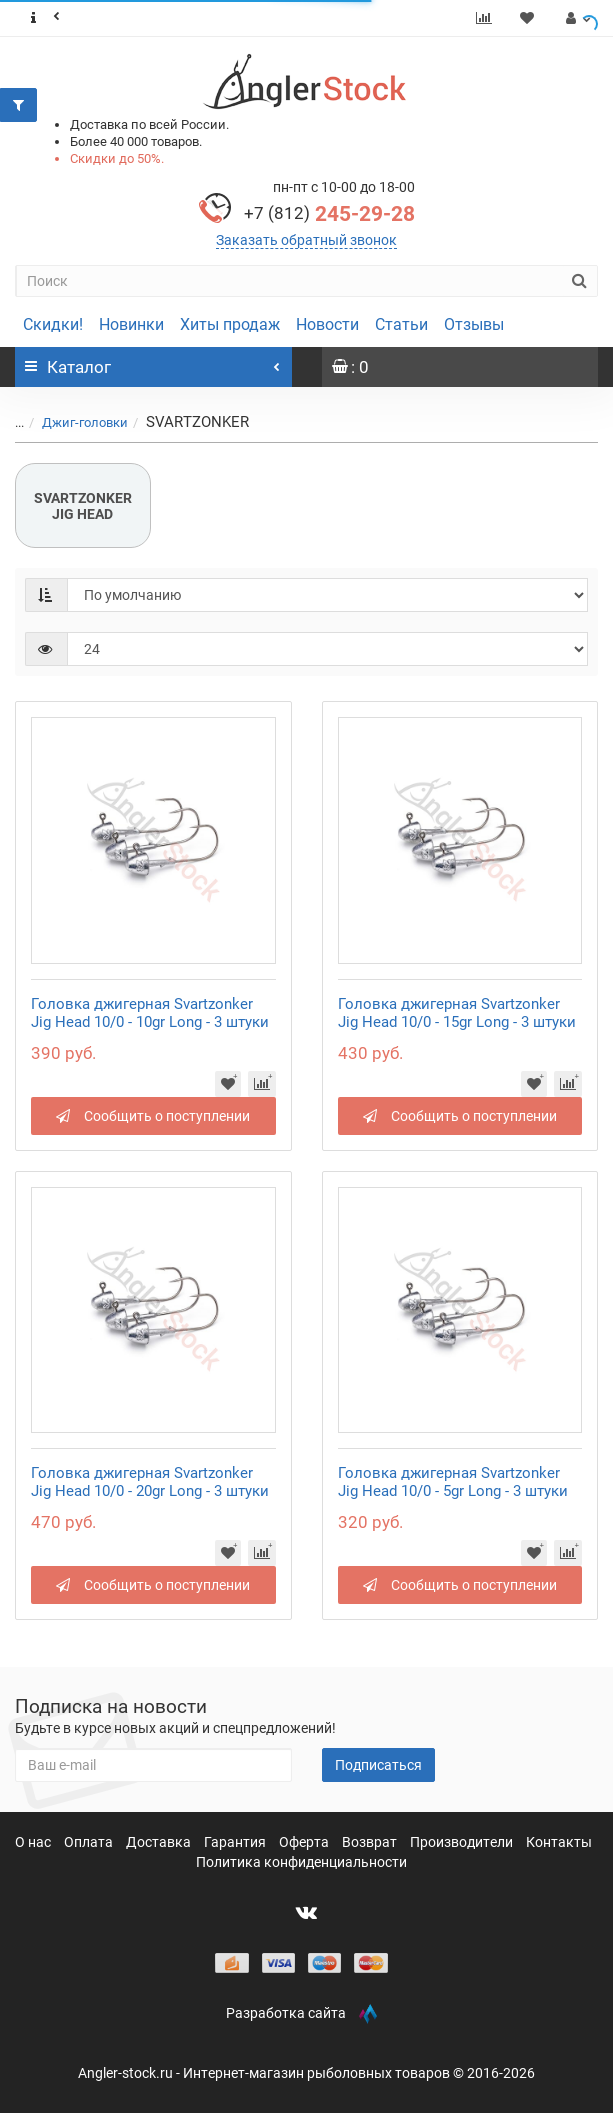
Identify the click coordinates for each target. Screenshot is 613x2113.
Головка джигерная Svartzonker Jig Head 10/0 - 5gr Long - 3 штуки (453, 1482)
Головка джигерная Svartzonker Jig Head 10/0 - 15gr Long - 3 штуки (457, 1013)
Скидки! (53, 324)
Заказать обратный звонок (306, 240)
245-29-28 (329, 214)
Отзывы (474, 324)
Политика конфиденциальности (301, 1862)
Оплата (90, 1842)
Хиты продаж (230, 324)
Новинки (131, 324)
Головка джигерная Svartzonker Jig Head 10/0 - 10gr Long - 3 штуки (150, 1013)
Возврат (371, 1842)
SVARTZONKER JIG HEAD (83, 506)
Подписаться (378, 1765)
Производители (463, 1842)
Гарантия (236, 1842)
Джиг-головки (85, 422)
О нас (34, 1842)
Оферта (305, 1842)
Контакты (559, 1842)
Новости (327, 324)
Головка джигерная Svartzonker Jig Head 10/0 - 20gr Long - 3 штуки (150, 1482)
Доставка (160, 1842)
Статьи (401, 324)
